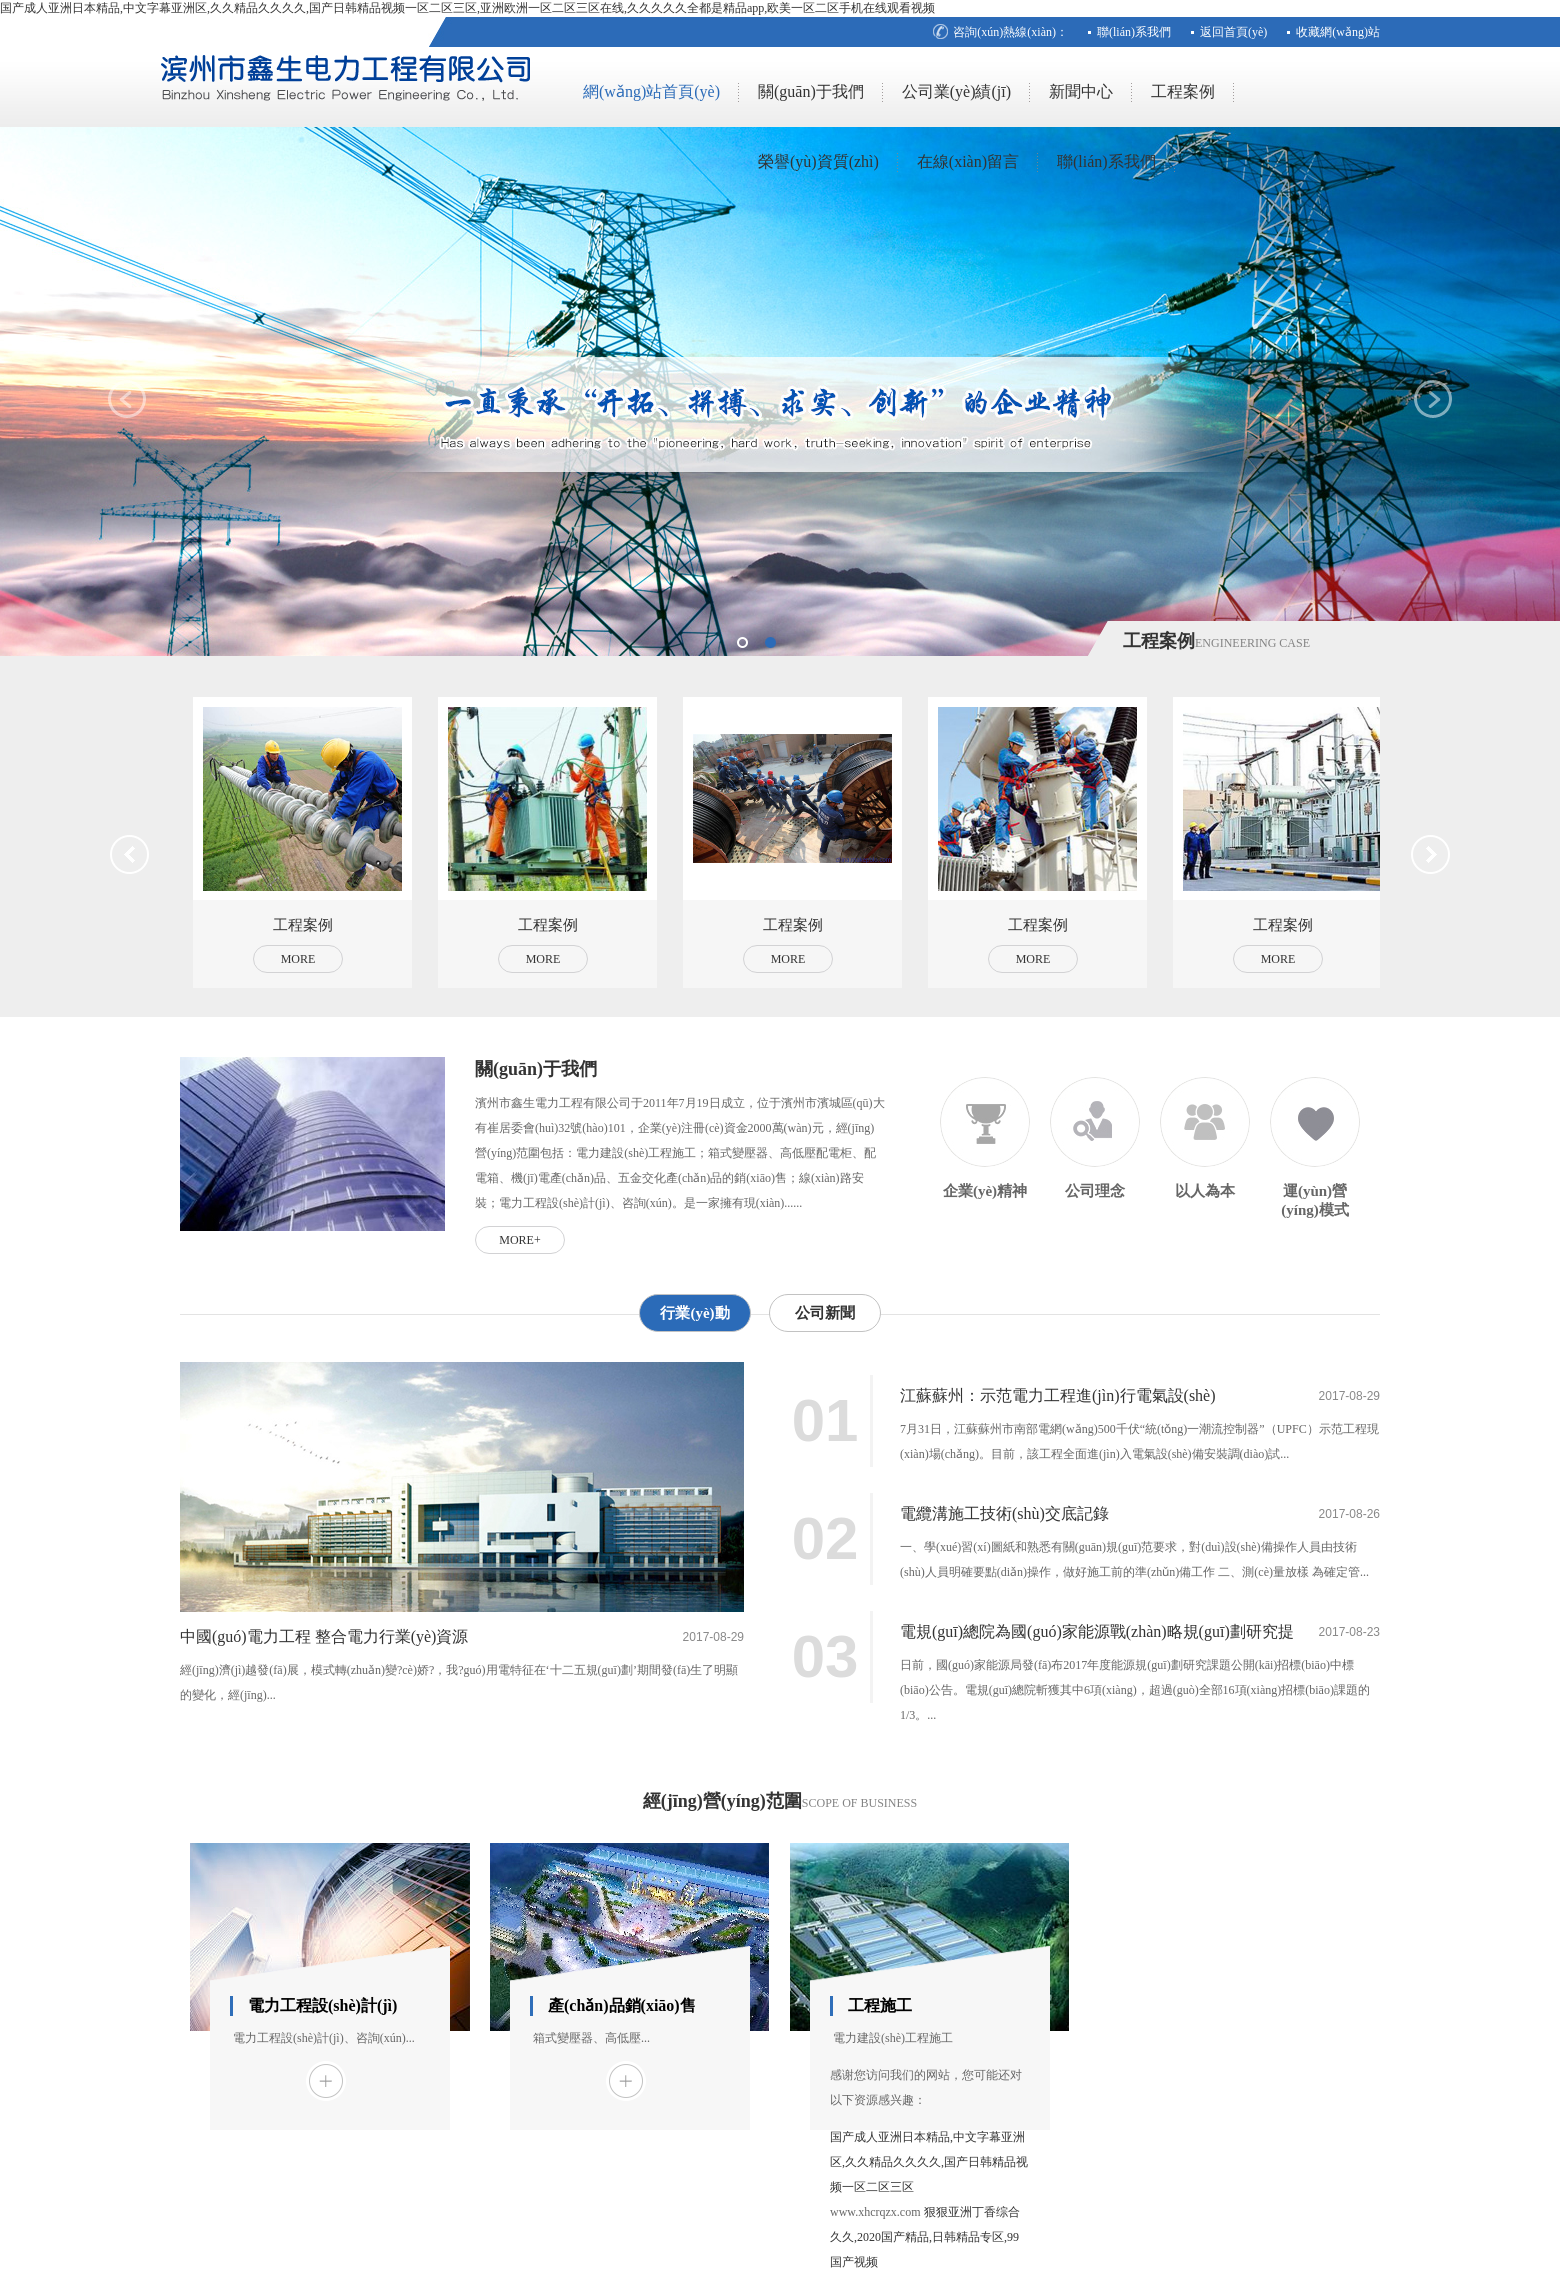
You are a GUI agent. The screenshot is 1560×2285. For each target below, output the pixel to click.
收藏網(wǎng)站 (1338, 32)
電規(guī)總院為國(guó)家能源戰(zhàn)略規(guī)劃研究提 (1097, 1631)
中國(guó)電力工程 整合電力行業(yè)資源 (324, 1636)
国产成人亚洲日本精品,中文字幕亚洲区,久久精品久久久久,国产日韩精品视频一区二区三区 (929, 2162)
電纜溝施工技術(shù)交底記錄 (1004, 1513)
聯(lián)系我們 (1134, 32)
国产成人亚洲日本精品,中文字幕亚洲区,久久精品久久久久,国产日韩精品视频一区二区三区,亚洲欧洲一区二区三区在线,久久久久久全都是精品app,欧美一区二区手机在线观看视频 (467, 8)
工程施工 (880, 2005)
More (298, 959)
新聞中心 (1081, 91)
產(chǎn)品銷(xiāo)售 (622, 2005)
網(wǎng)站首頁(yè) (651, 91)
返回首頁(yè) (1233, 32)
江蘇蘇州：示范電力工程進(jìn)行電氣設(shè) (1058, 1395)
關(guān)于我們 (811, 91)
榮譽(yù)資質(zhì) (818, 161)
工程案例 (1183, 91)
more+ (519, 1240)
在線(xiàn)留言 (968, 161)
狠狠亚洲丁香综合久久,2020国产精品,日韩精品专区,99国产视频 (925, 2237)
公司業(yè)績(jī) (956, 91)
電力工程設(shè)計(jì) (322, 2005)
